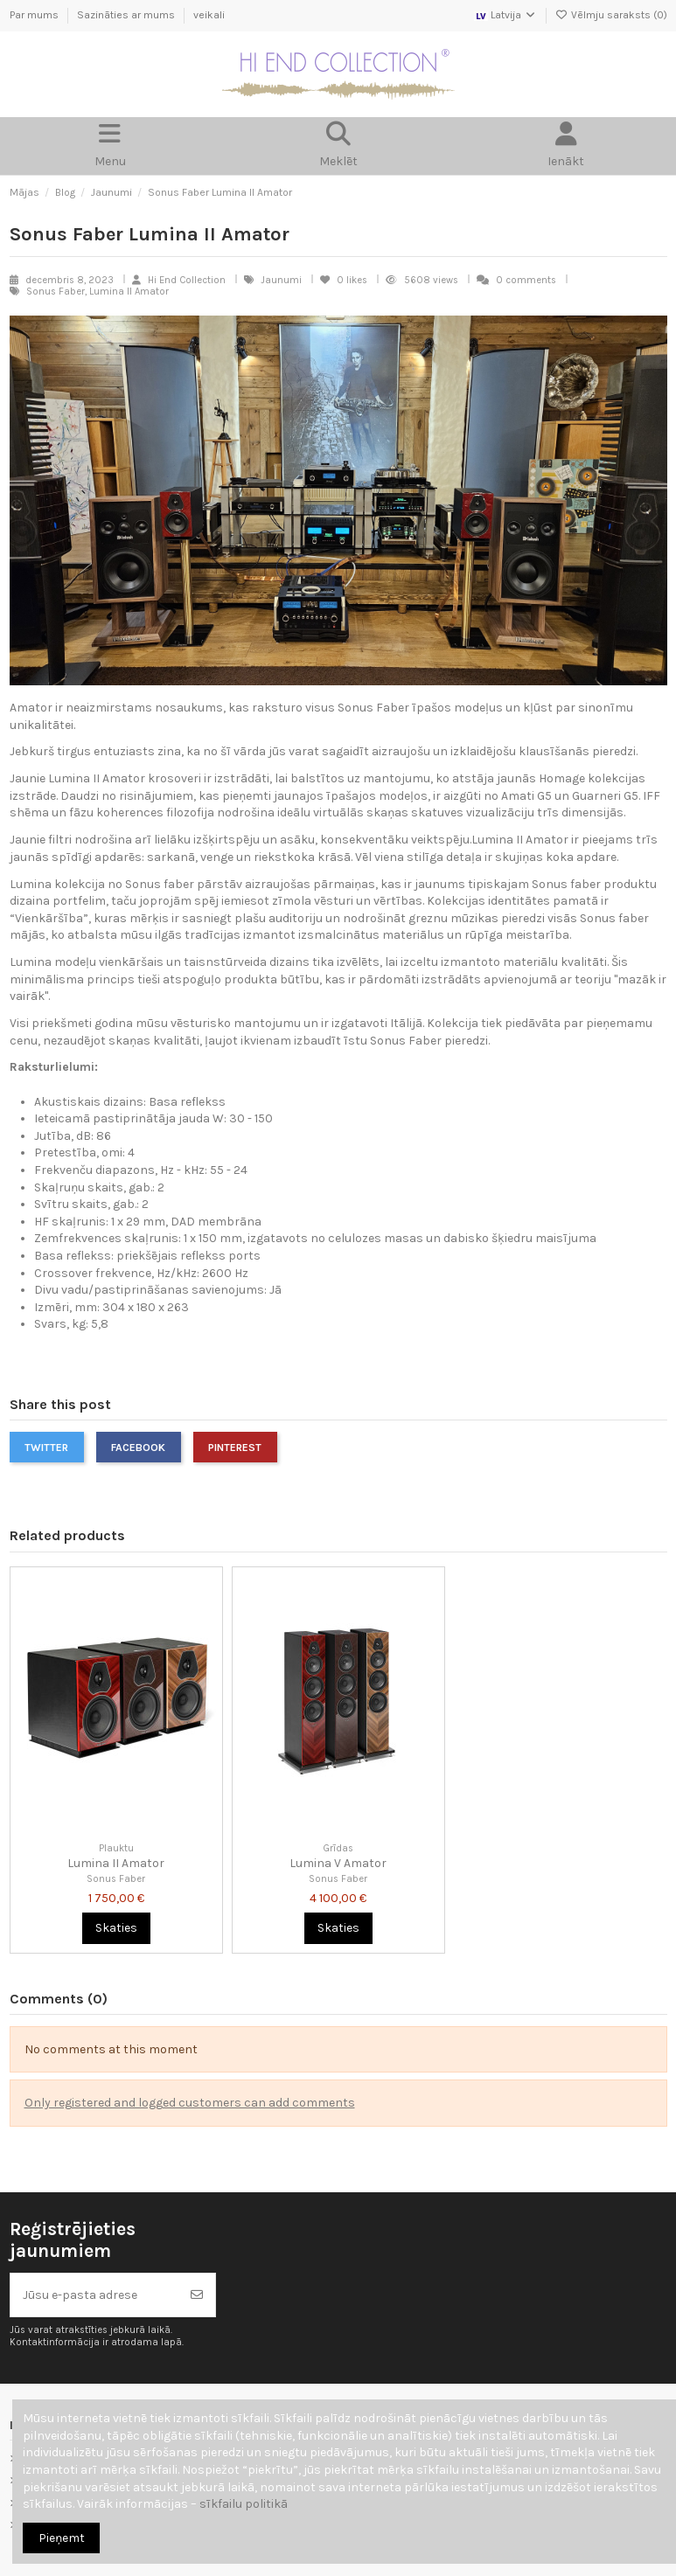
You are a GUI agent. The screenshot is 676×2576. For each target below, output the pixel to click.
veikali (209, 15)
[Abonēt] (196, 2295)
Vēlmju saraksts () (611, 15)
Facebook (138, 1447)
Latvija (505, 15)
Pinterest (234, 1447)
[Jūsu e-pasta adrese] (95, 2295)
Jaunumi (282, 280)
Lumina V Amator (338, 1863)
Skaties (116, 1927)
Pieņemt (61, 2538)
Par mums (35, 15)
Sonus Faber (116, 1879)
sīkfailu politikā (243, 2503)
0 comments (526, 280)
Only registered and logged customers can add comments (189, 2102)
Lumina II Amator (115, 1863)
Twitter (46, 1447)
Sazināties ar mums (127, 15)
